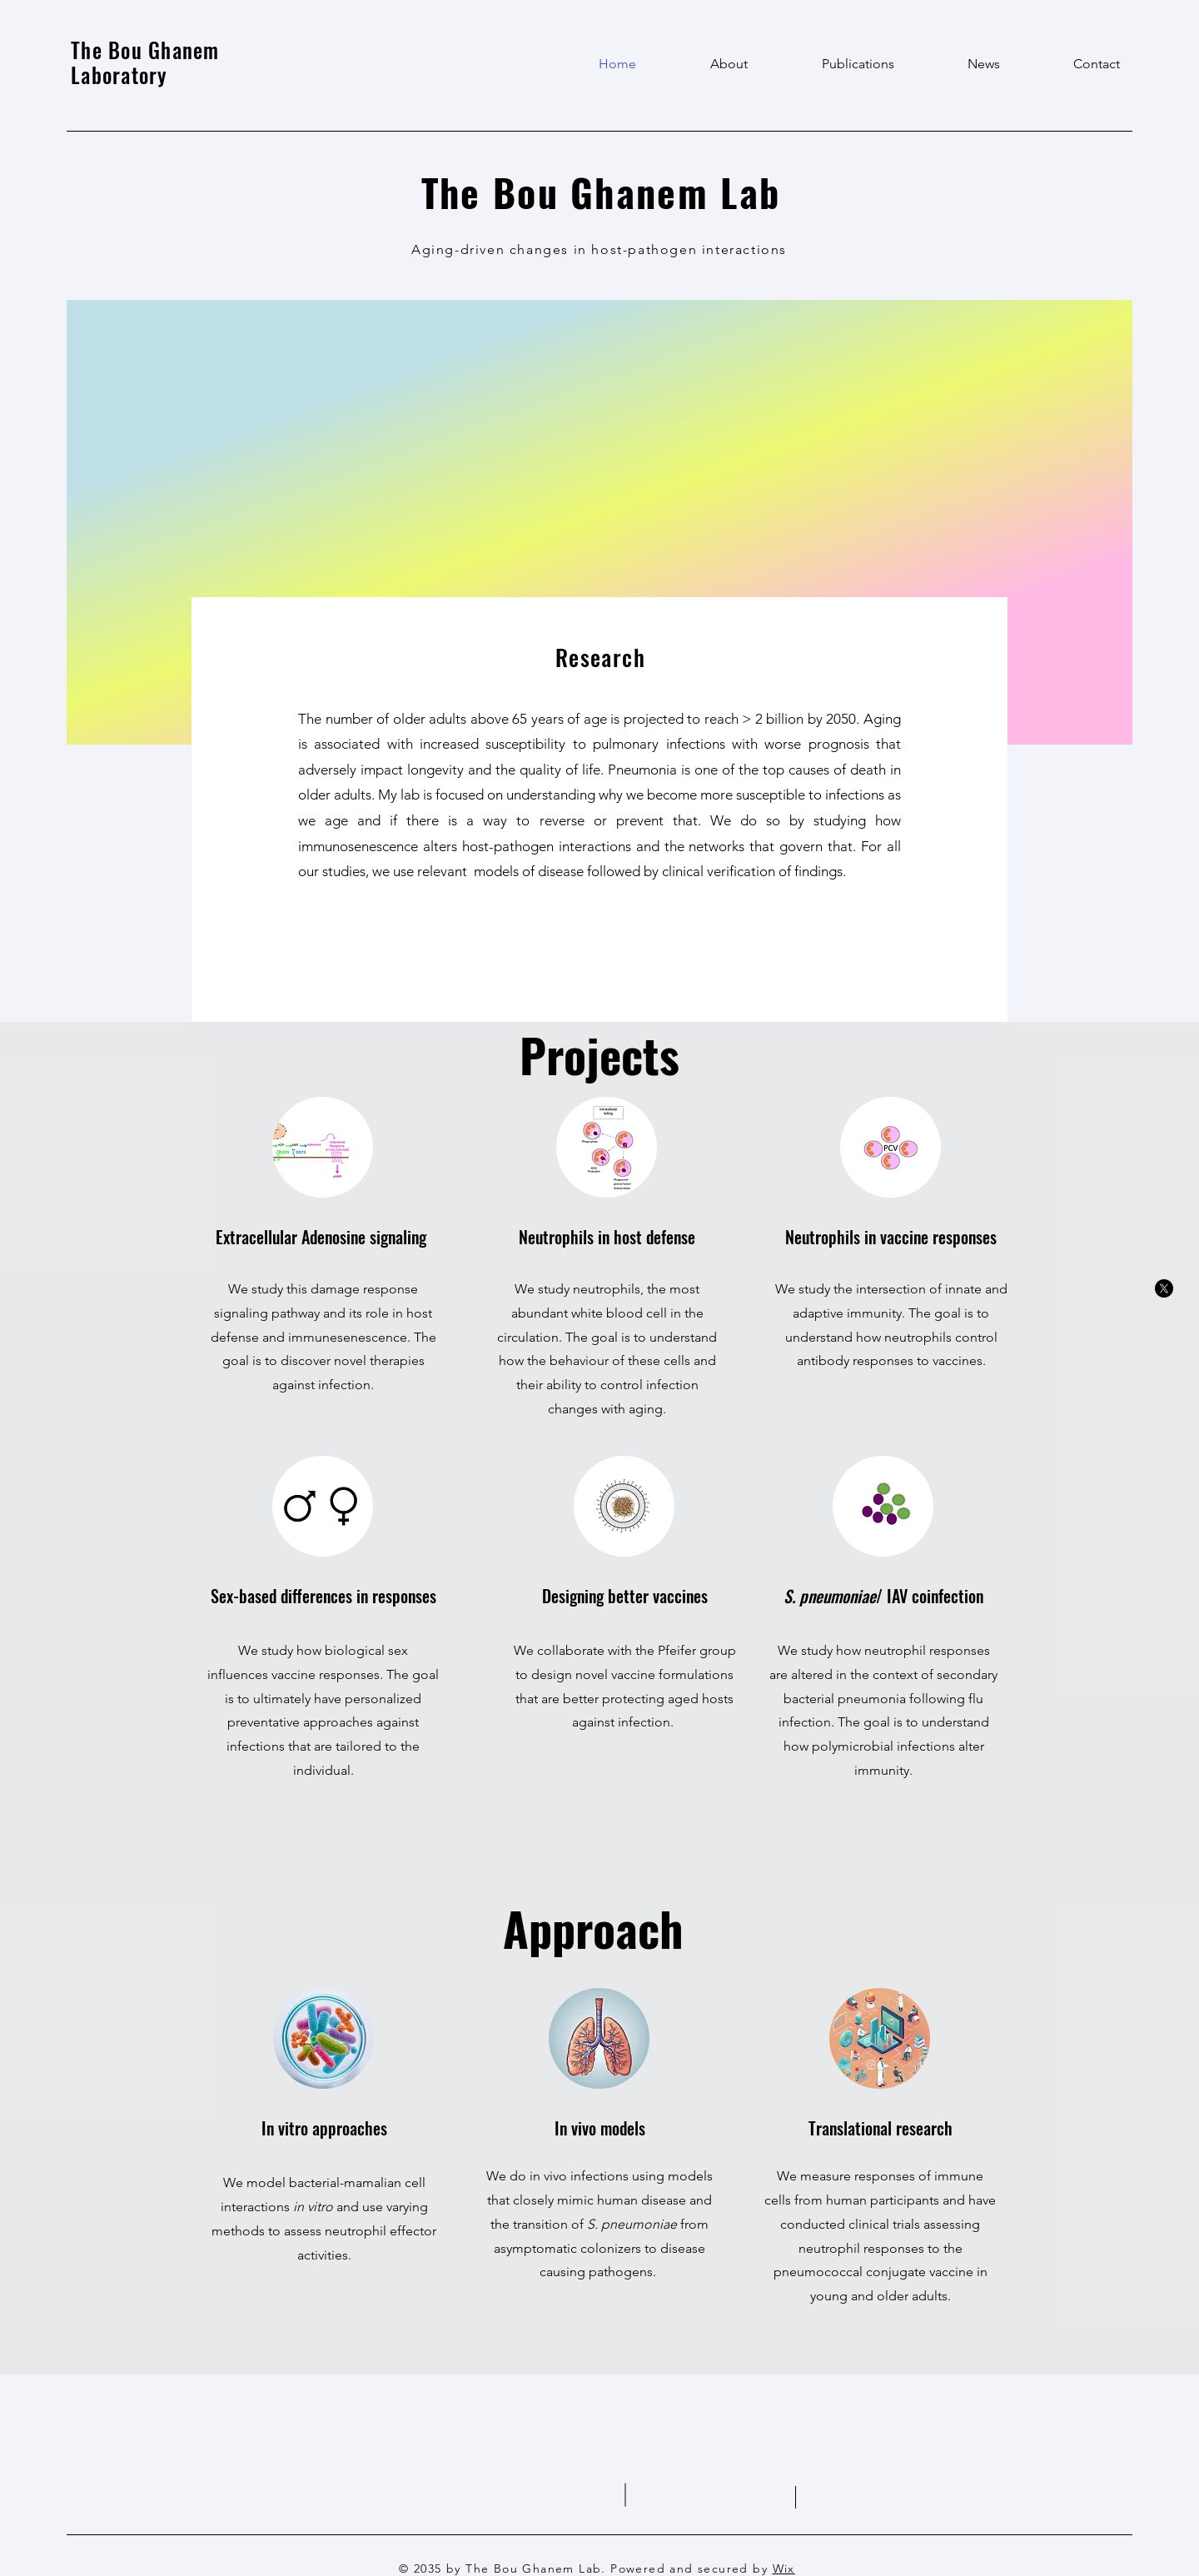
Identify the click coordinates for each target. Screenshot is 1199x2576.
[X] (1164, 1288)
